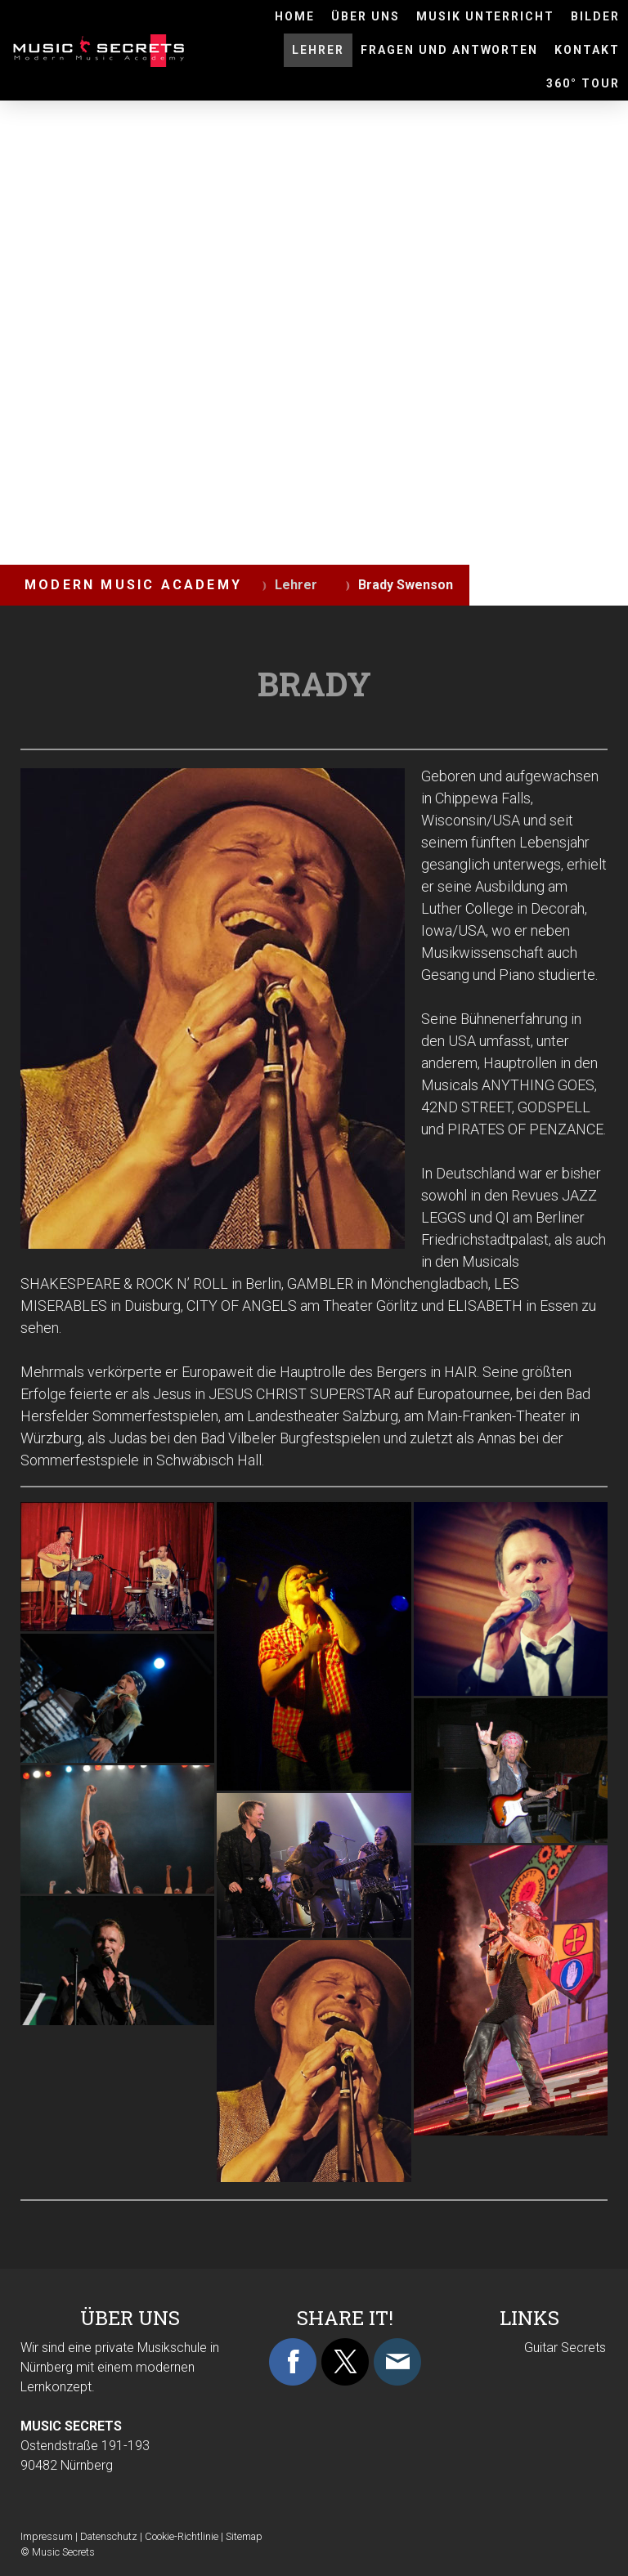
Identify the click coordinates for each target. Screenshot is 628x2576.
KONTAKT (587, 49)
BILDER (595, 16)
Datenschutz (108, 2536)
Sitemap (244, 2536)
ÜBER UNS (365, 16)
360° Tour (583, 83)
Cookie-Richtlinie (181, 2536)
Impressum (46, 2536)
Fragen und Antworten (449, 49)
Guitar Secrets (565, 2347)
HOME (295, 16)
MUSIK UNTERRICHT (485, 16)
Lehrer (318, 49)
